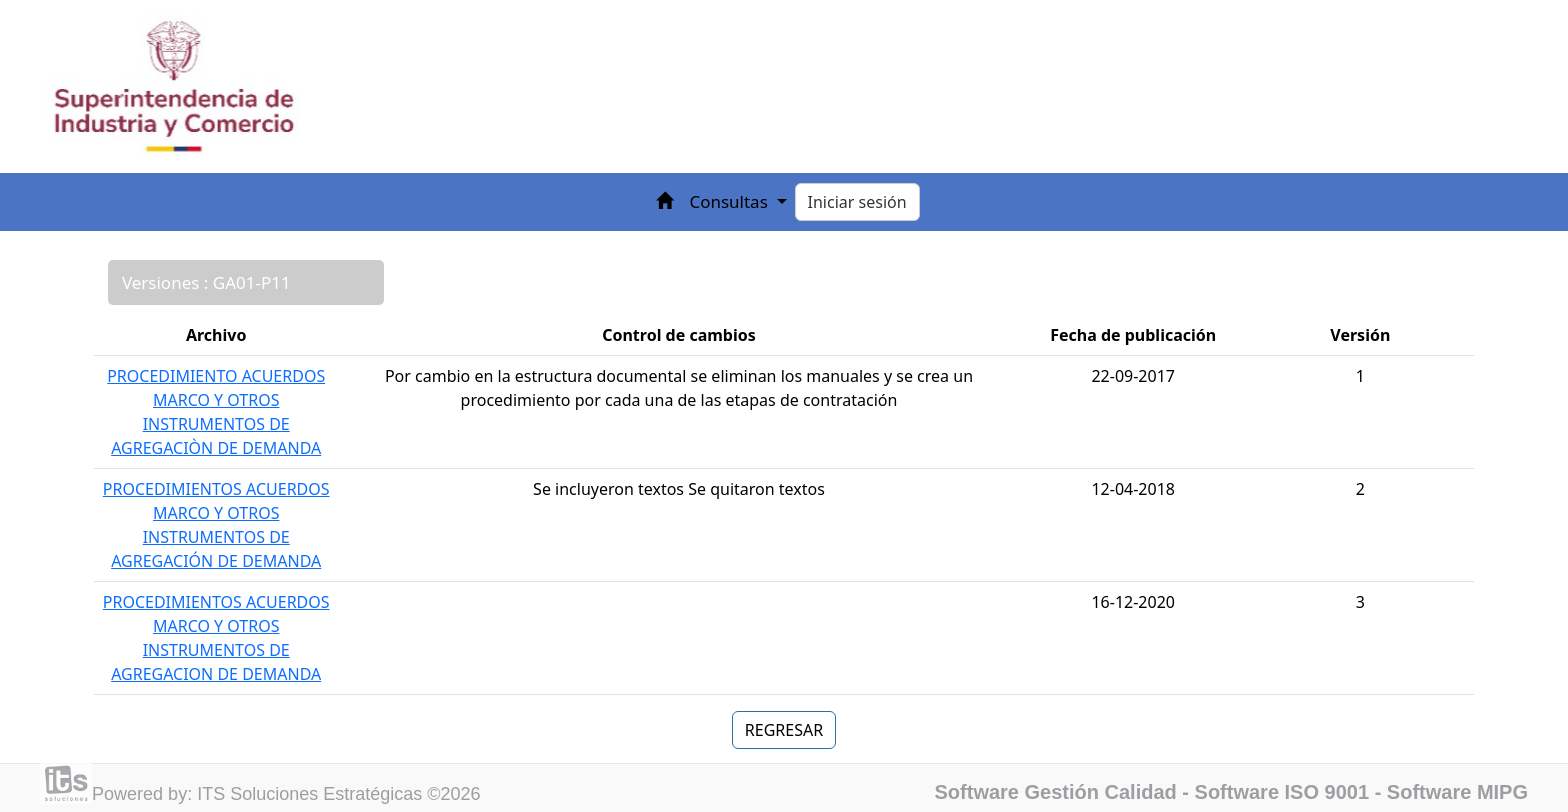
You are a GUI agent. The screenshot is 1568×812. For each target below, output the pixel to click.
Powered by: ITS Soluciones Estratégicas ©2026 (286, 794)
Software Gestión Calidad (1056, 792)
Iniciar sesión (857, 202)
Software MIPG (1457, 792)
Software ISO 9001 (1282, 792)
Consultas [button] (730, 201)
